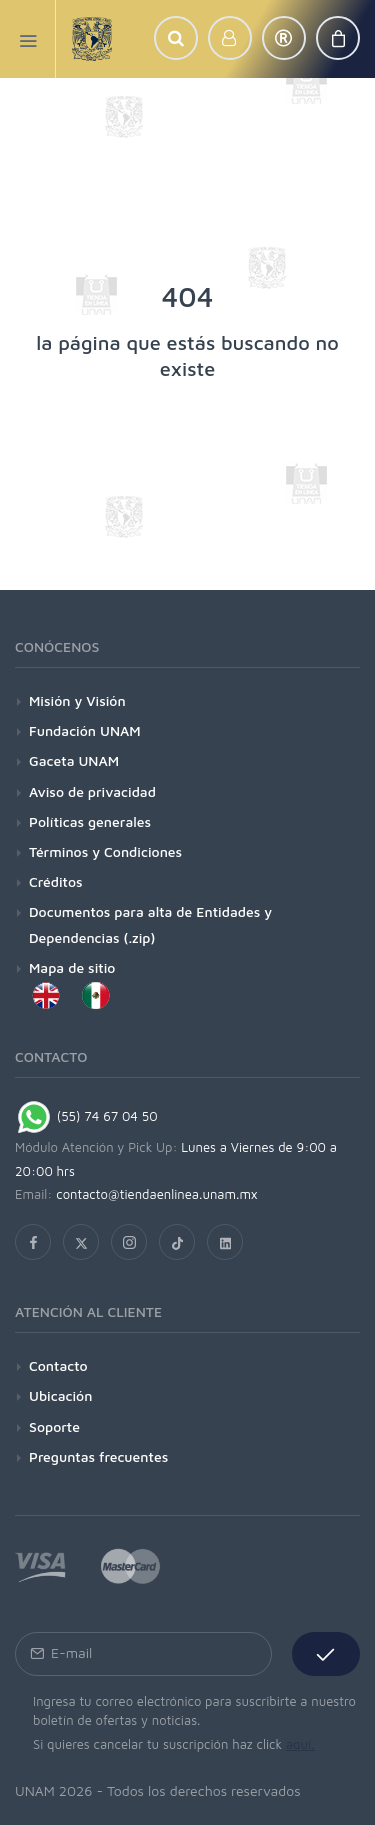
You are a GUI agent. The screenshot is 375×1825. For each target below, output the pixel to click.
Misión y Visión (77, 700)
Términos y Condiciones (105, 851)
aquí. (300, 1744)
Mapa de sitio (72, 967)
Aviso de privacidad (92, 791)
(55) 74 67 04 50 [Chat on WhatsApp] (86, 1116)
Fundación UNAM (85, 730)
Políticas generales (90, 821)
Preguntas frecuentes (98, 1456)
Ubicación (60, 1395)
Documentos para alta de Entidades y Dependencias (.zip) (150, 924)
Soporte (54, 1426)
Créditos (56, 881)
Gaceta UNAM (74, 760)
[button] (176, 38)
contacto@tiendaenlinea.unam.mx (157, 1194)
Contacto (58, 1365)
